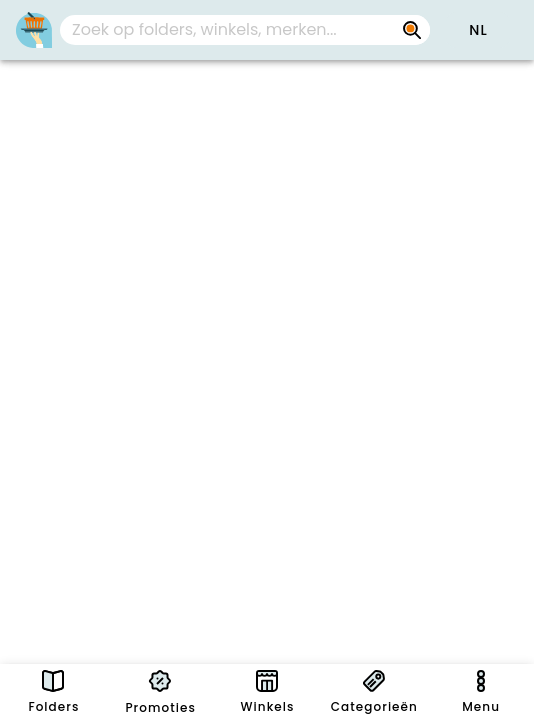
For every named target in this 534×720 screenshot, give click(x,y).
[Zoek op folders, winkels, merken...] (412, 30)
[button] (478, 30)
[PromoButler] (34, 30)
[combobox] (245, 30)
